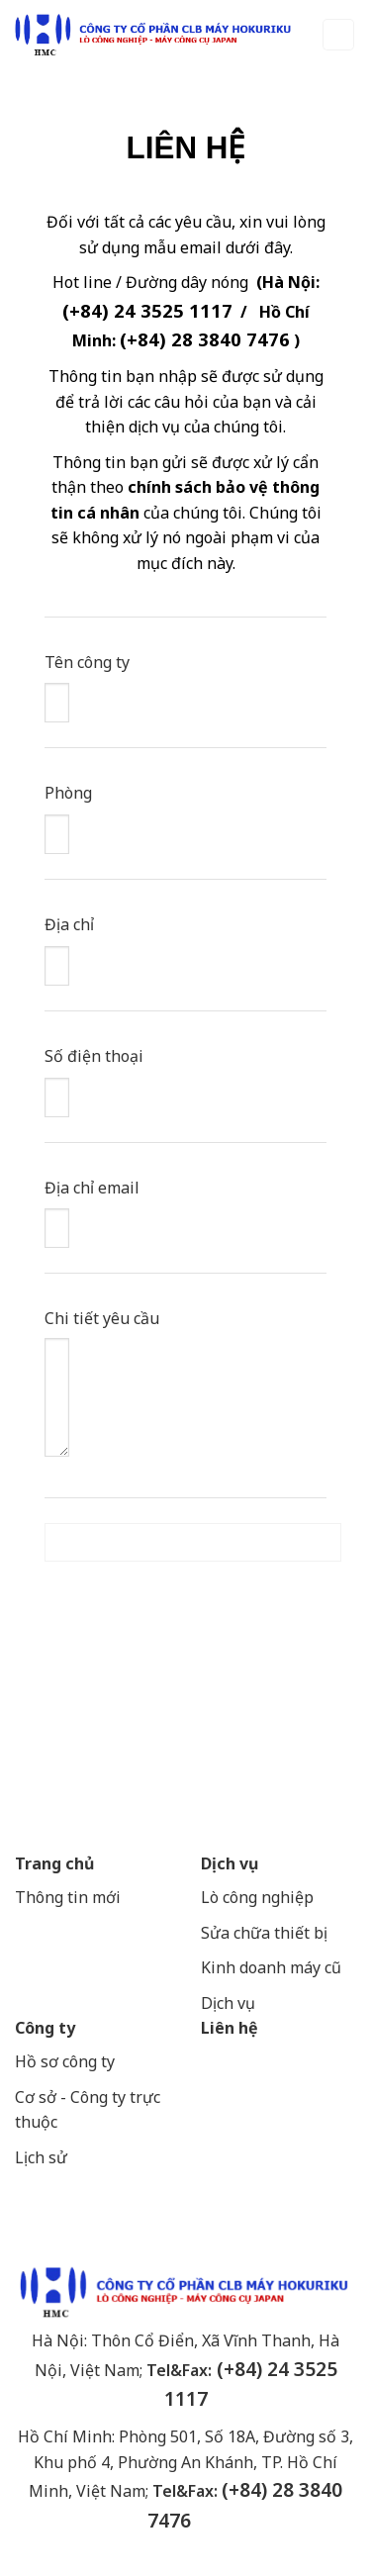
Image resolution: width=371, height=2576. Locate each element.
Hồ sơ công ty (65, 2061)
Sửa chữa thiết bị (266, 1933)
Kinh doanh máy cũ (271, 1967)
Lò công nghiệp (257, 1897)
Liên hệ (229, 2028)
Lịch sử (41, 2157)
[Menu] (339, 35)
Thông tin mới (68, 1897)
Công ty (45, 2028)
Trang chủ (54, 1863)
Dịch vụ (229, 1863)
